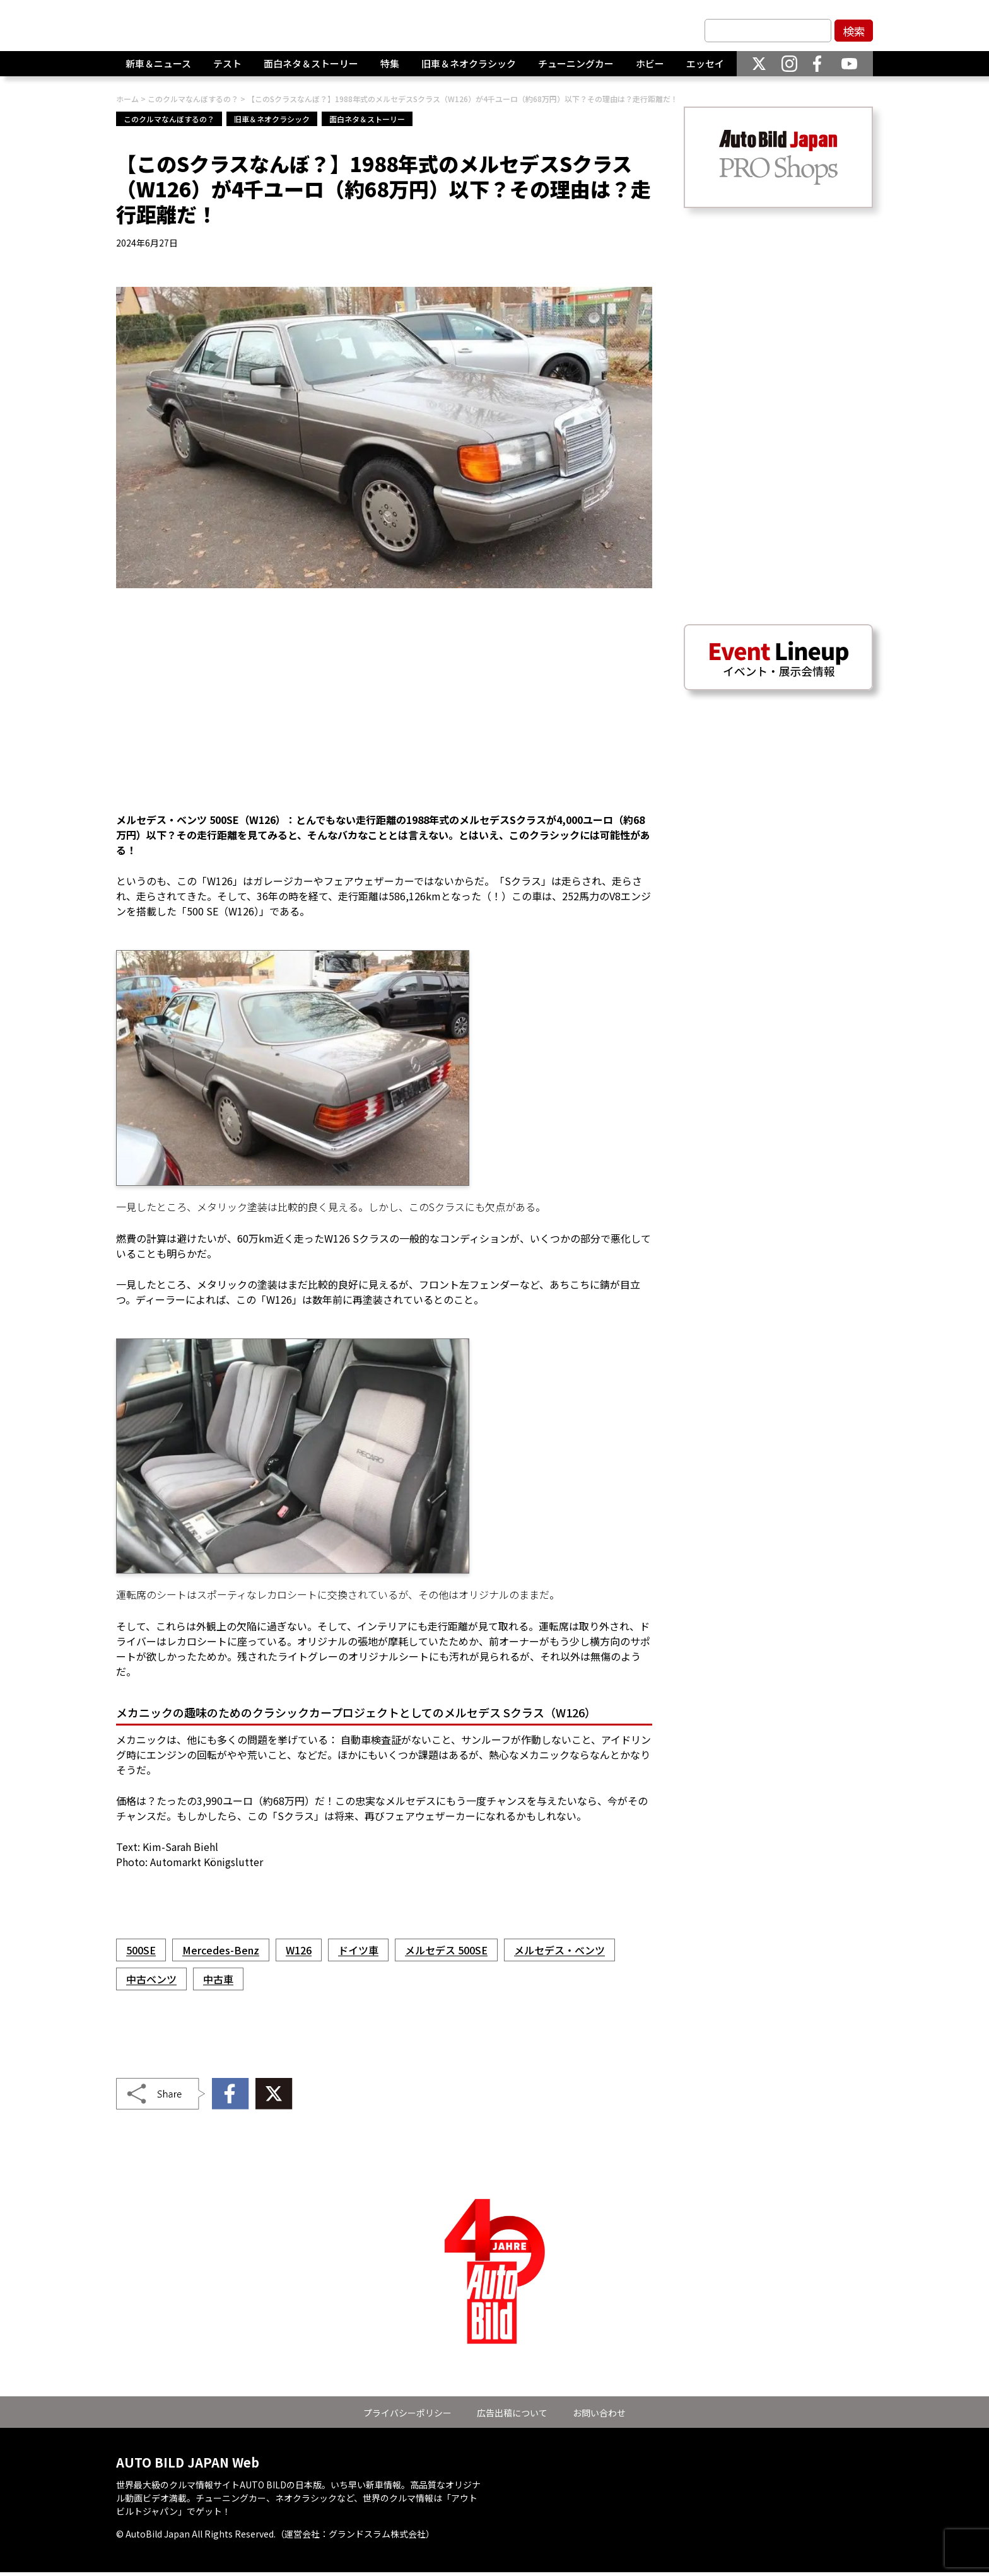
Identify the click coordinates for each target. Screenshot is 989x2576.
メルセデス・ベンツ (559, 1950)
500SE (141, 1950)
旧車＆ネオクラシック (468, 69)
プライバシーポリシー (407, 2412)
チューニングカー (576, 69)
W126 (299, 1950)
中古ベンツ (151, 1979)
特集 (389, 69)
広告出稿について (512, 2412)
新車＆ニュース (158, 69)
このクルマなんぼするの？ (169, 118)
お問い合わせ (599, 2412)
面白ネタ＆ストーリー (311, 69)
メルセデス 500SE (446, 1950)
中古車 (218, 1979)
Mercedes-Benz (220, 1950)
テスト (227, 69)
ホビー (650, 69)
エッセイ (705, 69)
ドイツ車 (358, 1950)
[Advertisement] (384, 708)
